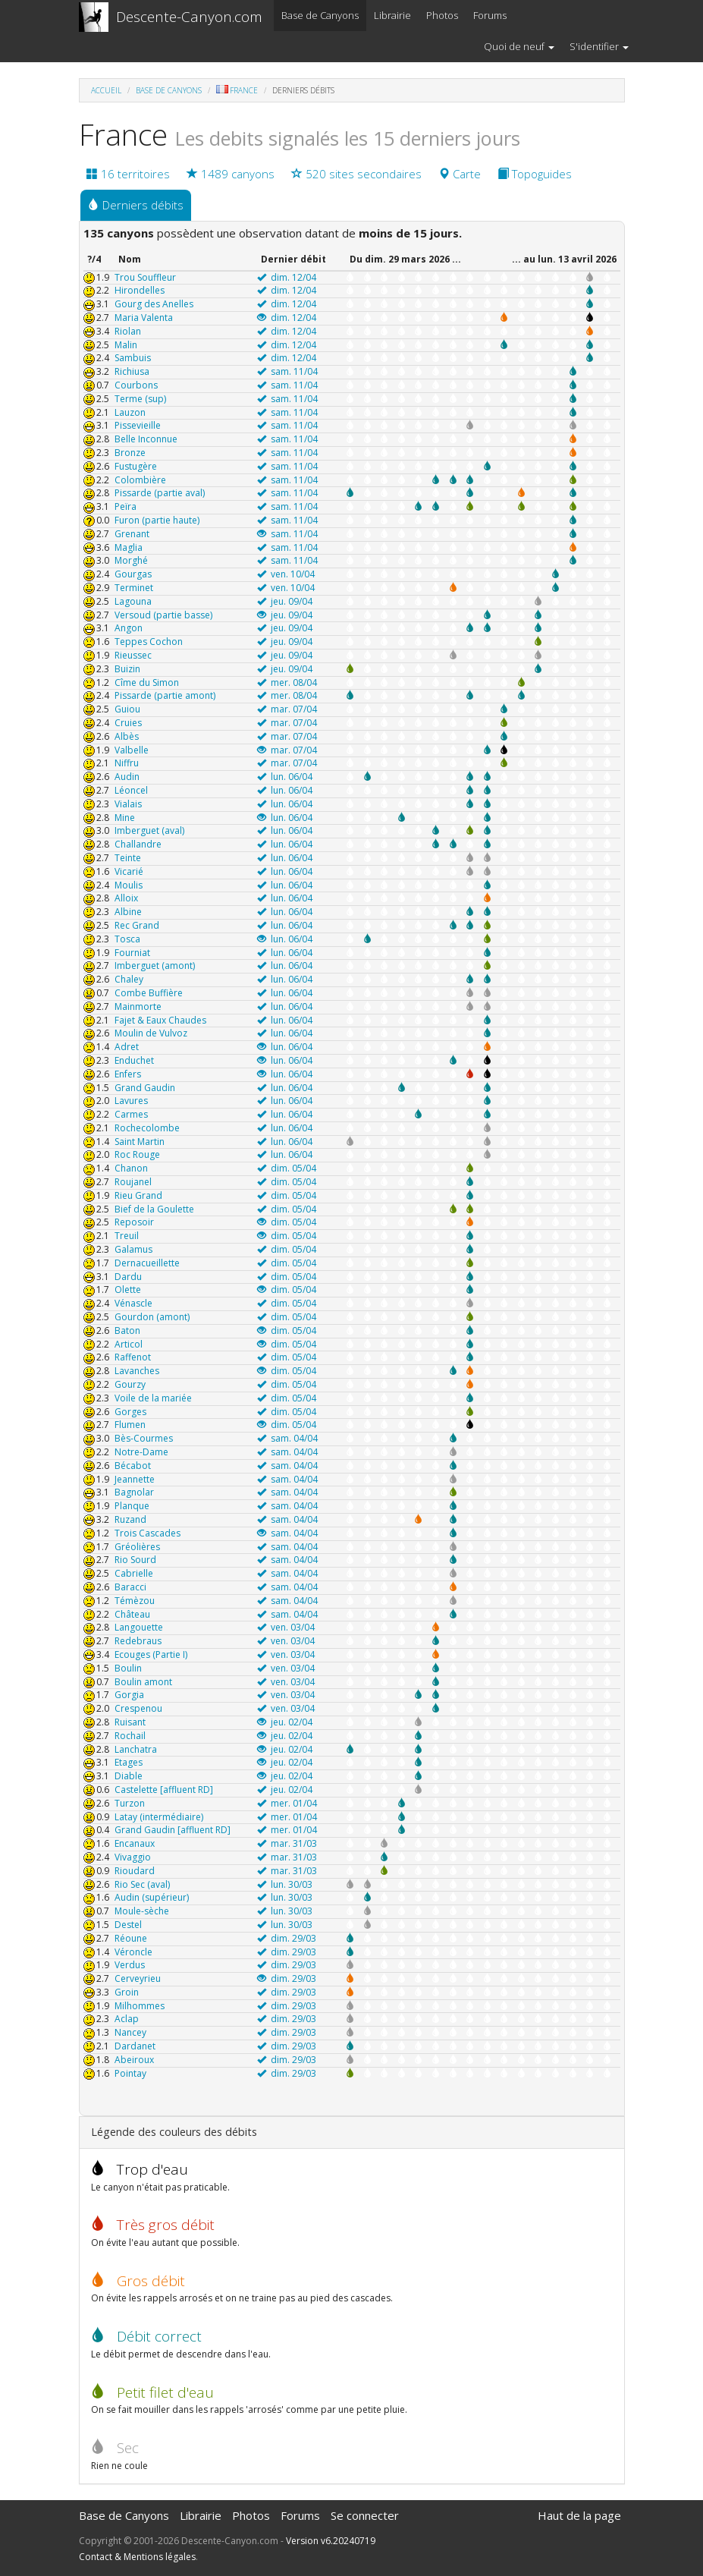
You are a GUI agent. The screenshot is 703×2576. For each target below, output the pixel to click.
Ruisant (130, 1722)
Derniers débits (136, 204)
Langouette (139, 1627)
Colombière (140, 479)
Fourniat (132, 952)
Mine (125, 817)
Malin (126, 344)
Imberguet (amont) (155, 965)
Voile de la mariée (153, 1398)
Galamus (133, 1249)
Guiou (127, 709)
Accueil (106, 90)
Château (132, 1614)
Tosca (127, 939)
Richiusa (132, 371)
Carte (459, 173)
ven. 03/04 (286, 1627)
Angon (129, 627)
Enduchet (134, 1060)
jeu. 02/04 (284, 1722)
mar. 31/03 (287, 1843)
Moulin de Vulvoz (151, 1033)
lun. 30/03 (284, 1884)
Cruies (128, 722)
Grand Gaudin (145, 1087)
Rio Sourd (135, 1559)
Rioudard (135, 1870)
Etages (129, 1762)
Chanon (131, 1168)
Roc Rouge (137, 1154)
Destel (128, 1924)
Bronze (130, 452)
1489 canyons (231, 173)
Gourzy (130, 1384)
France (244, 90)
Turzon (130, 1803)
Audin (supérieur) (152, 1897)
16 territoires (128, 173)
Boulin (128, 1668)
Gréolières (137, 1546)
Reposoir (134, 1222)
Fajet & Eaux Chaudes (160, 1020)
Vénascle (133, 1303)
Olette (128, 1289)
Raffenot (133, 1357)
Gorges (130, 1411)
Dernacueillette (147, 1263)
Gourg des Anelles (154, 303)
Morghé (131, 560)
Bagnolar (134, 1492)
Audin (127, 776)
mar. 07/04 (287, 709)
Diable (129, 1775)
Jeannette (135, 1479)
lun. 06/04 (284, 776)
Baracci (130, 1587)
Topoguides (534, 173)
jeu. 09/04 (284, 601)
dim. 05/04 (286, 1168)
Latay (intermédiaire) (159, 1816)
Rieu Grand (138, 1195)
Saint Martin (140, 1141)
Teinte (128, 857)
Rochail (130, 1735)
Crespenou (138, 1708)
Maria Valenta (144, 317)
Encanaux (135, 1843)
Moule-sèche (142, 1910)
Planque (132, 1505)
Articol (129, 1344)
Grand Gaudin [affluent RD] (173, 1829)
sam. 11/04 (287, 371)
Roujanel (133, 1181)
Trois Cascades (147, 1533)
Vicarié (129, 871)
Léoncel (131, 790)
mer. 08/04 (287, 682)
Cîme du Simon (147, 682)
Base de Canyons (320, 15)
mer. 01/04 (287, 1803)
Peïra (126, 506)
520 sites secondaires (356, 173)
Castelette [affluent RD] (164, 1789)
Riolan (128, 331)
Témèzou (135, 1600)
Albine (128, 911)
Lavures (131, 1100)
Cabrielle (134, 1573)
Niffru (127, 762)
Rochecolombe (147, 1127)
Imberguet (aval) (149, 830)
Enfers (128, 1074)
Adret (127, 1046)
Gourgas (133, 574)
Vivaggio (133, 1857)
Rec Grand (137, 925)
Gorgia (129, 1694)
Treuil (127, 1235)
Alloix (126, 898)
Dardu (128, 1276)
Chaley (129, 979)
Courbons (136, 385)
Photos (442, 15)
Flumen (130, 1424)
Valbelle (132, 750)
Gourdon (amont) (152, 1316)
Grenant (132, 533)
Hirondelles (140, 290)
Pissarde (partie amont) (165, 695)
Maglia (129, 547)
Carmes (131, 1114)
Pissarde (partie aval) (160, 492)
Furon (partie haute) (157, 520)
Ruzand (130, 1519)
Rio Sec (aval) (142, 1884)
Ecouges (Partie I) (151, 1654)
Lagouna (133, 601)
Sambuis (133, 357)
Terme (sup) (140, 398)
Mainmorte (138, 1006)
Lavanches (137, 1370)
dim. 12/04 (286, 277)
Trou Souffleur (145, 277)
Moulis (129, 885)
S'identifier (599, 46)
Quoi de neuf (519, 46)
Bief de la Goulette (154, 1209)
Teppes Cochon (149, 641)
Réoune (131, 1938)
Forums (490, 15)
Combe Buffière (149, 992)
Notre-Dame (141, 1451)
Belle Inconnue (146, 438)
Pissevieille (138, 425)
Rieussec (133, 655)
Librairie (392, 15)
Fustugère (136, 466)
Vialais (128, 803)
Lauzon (130, 412)
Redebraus (138, 1640)
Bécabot (133, 1465)
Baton (127, 1330)
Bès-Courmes (144, 1438)
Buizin (127, 668)
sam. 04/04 (287, 1438)
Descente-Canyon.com (189, 17)
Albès (127, 736)
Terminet (134, 587)
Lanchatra (136, 1749)
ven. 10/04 (286, 574)
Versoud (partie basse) (163, 615)
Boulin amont (143, 1681)
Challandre (138, 844)
